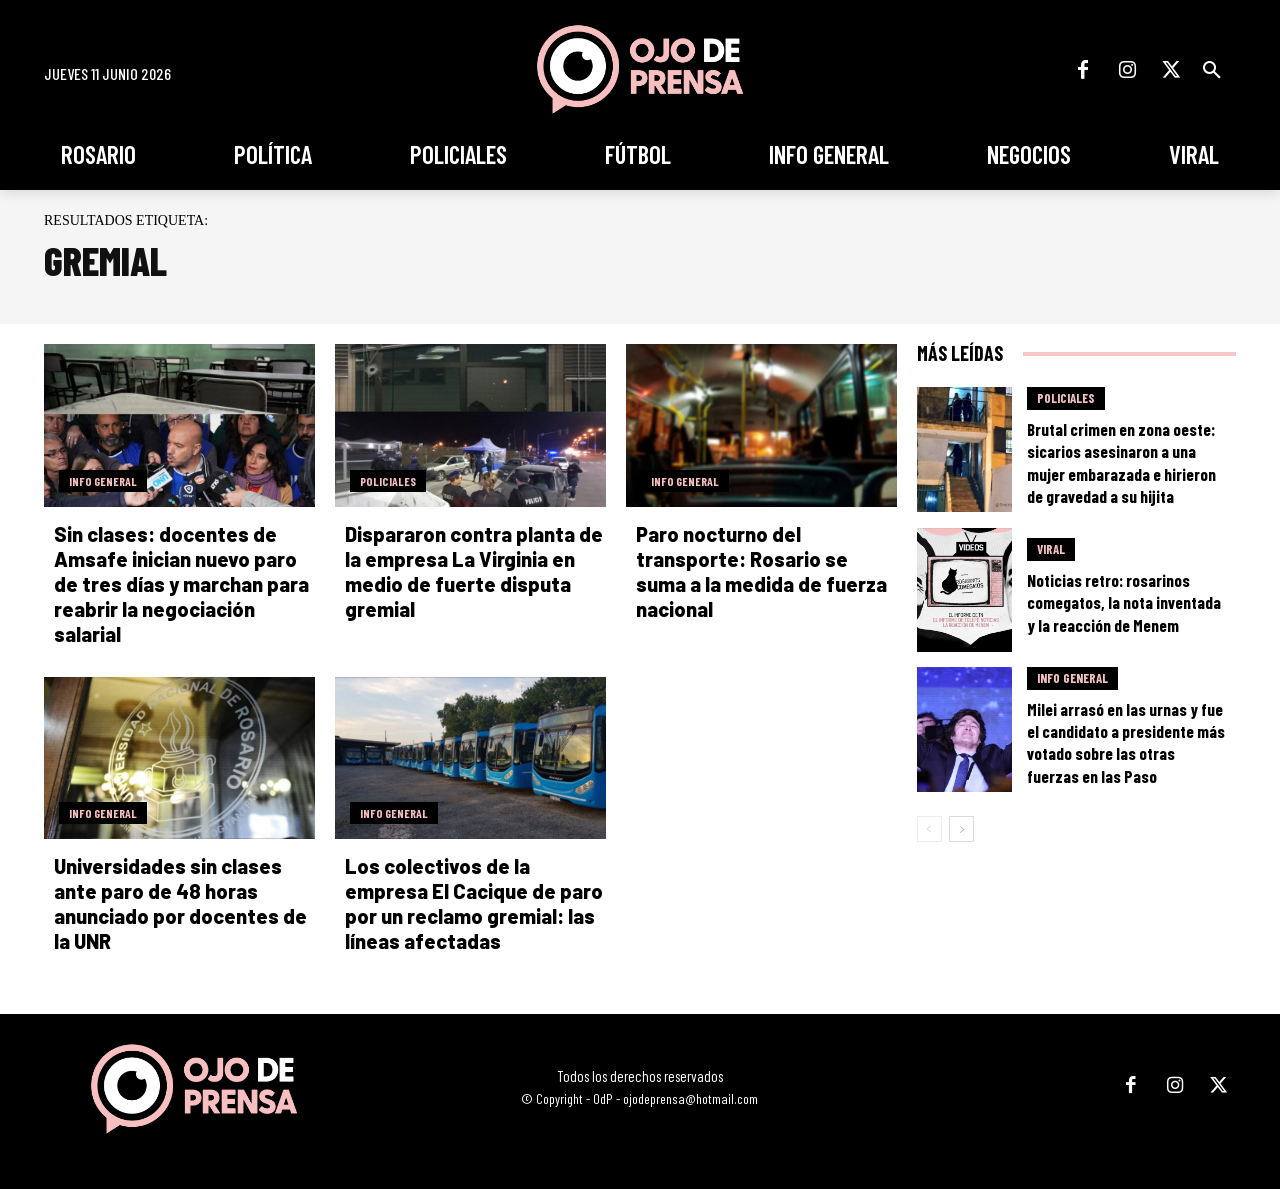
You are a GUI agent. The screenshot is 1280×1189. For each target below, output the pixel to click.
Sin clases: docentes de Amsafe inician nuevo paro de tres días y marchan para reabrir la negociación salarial (181, 584)
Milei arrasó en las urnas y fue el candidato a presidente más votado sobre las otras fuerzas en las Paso (1126, 742)
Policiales (388, 481)
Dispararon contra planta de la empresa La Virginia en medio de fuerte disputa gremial (474, 571)
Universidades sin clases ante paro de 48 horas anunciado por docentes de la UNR (180, 903)
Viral (1051, 549)
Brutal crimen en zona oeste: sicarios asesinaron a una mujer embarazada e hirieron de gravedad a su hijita (1121, 462)
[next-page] (961, 829)
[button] (1212, 70)
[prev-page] (929, 829)
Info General (103, 481)
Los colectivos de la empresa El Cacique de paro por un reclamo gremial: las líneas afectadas (474, 903)
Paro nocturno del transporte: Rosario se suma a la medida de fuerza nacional (761, 571)
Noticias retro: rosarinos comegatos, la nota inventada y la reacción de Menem (1124, 602)
